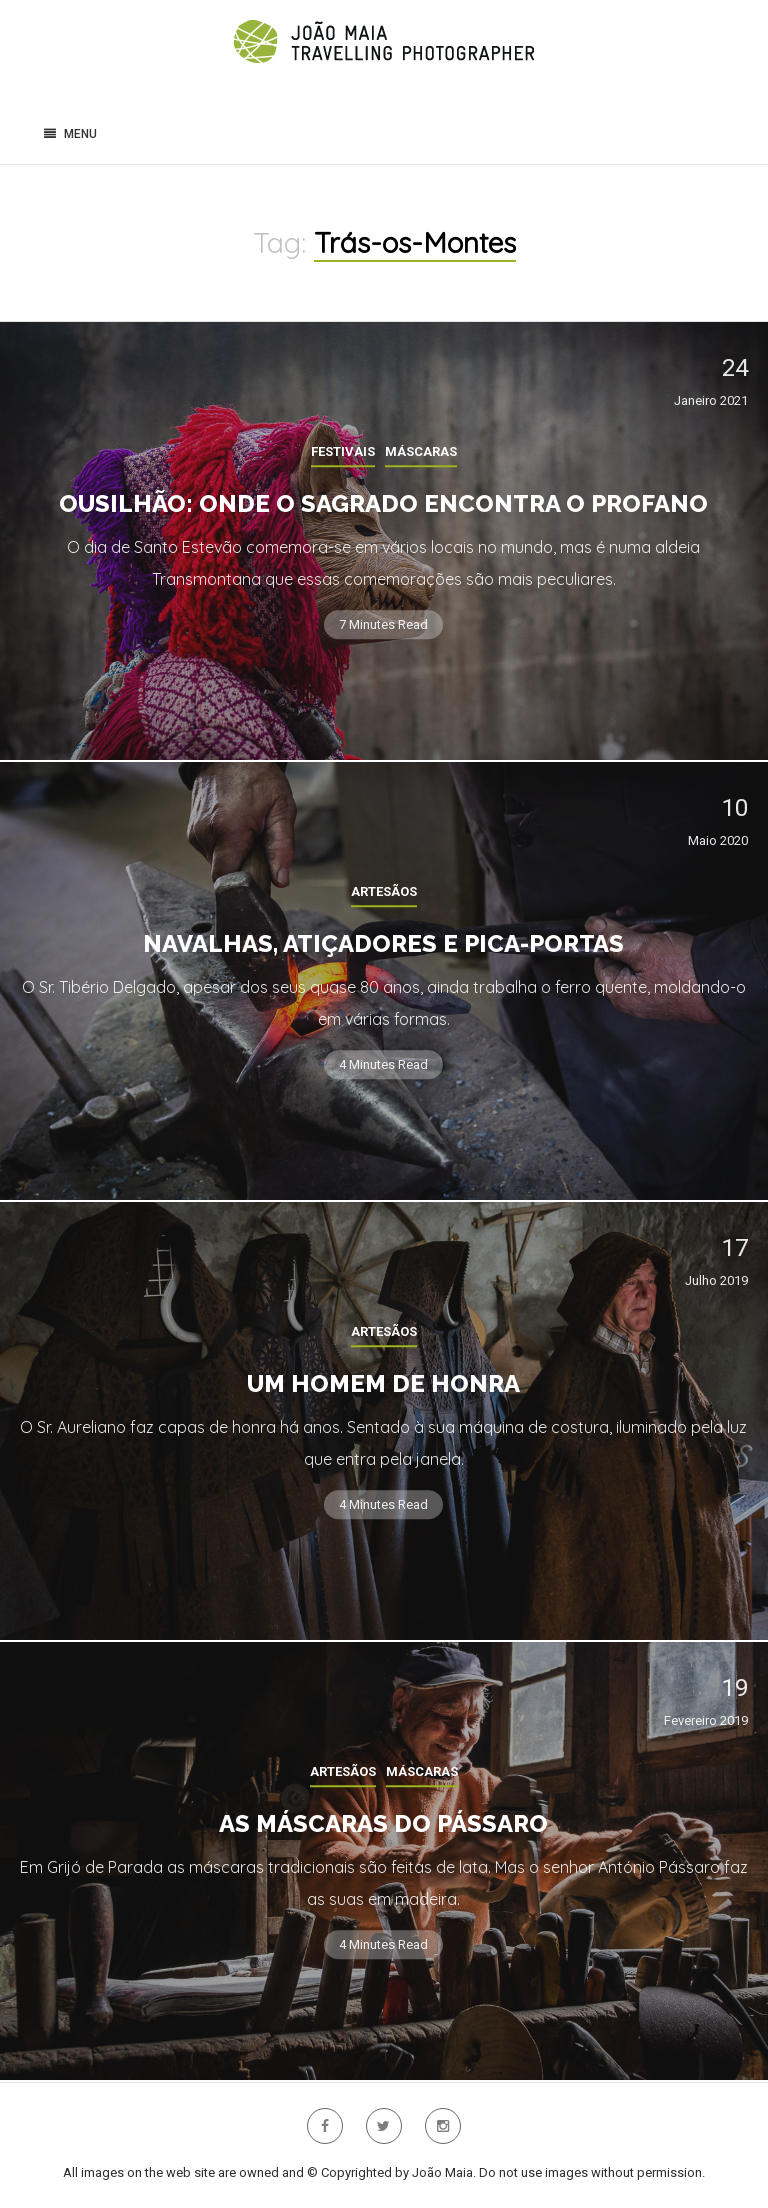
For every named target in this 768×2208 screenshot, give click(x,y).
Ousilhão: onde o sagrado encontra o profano (383, 503)
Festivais (343, 451)
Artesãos (384, 891)
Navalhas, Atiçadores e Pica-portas (383, 943)
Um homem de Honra (383, 1383)
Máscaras (421, 451)
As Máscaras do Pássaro (383, 1823)
